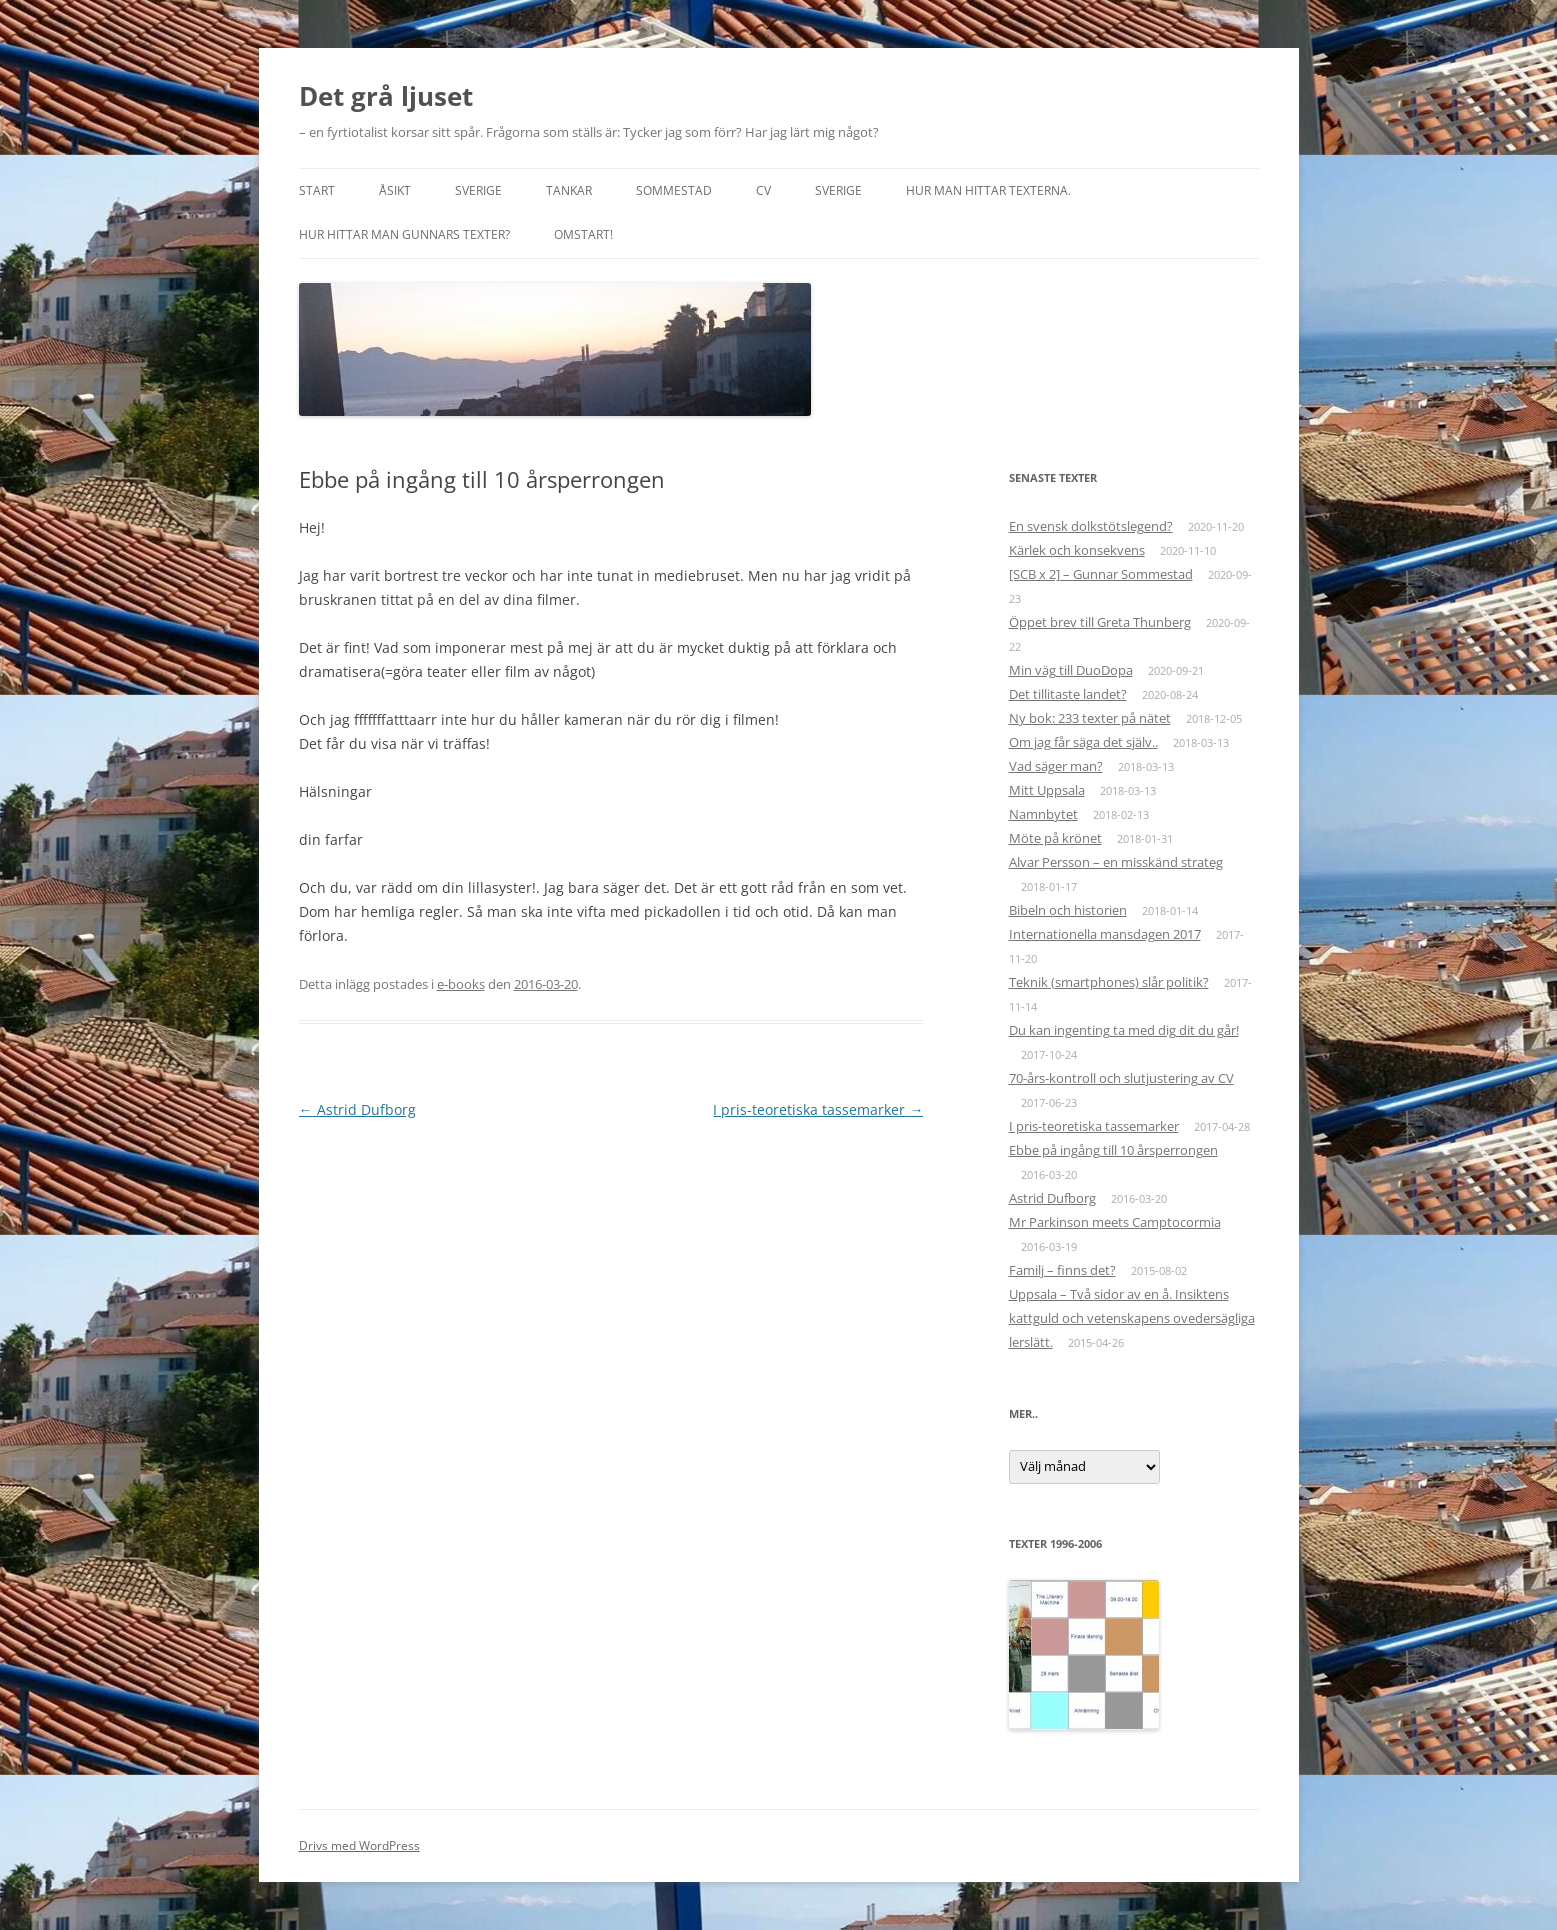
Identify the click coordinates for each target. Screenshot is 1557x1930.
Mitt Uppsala (1047, 790)
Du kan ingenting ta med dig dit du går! (1124, 1030)
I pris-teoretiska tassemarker (818, 1109)
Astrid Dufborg (357, 1109)
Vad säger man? (1056, 766)
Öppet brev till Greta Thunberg (1100, 622)
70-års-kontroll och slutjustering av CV (1121, 1078)
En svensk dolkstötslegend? (1091, 526)
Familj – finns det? (1062, 1270)
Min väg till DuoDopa (1071, 670)
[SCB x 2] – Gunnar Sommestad (1101, 574)
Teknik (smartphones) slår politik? (1109, 982)
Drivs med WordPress (359, 1845)
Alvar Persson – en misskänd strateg (1116, 862)
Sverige (478, 190)
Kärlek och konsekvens (1077, 550)
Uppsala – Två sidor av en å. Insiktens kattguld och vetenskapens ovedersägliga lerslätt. (1132, 1318)
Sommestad (674, 190)
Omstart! (583, 234)
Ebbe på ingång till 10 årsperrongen (1113, 1150)
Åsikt (395, 190)
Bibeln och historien (1068, 910)
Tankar (569, 190)
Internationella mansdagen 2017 (1105, 934)
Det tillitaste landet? (1068, 694)
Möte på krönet (1055, 838)
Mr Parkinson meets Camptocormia (1115, 1222)
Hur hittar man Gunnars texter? (404, 234)
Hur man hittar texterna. (988, 190)
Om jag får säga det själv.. (1083, 742)
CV (763, 190)
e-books (461, 984)
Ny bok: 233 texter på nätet (1090, 718)
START (317, 190)
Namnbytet (1043, 814)
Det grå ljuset (386, 96)
